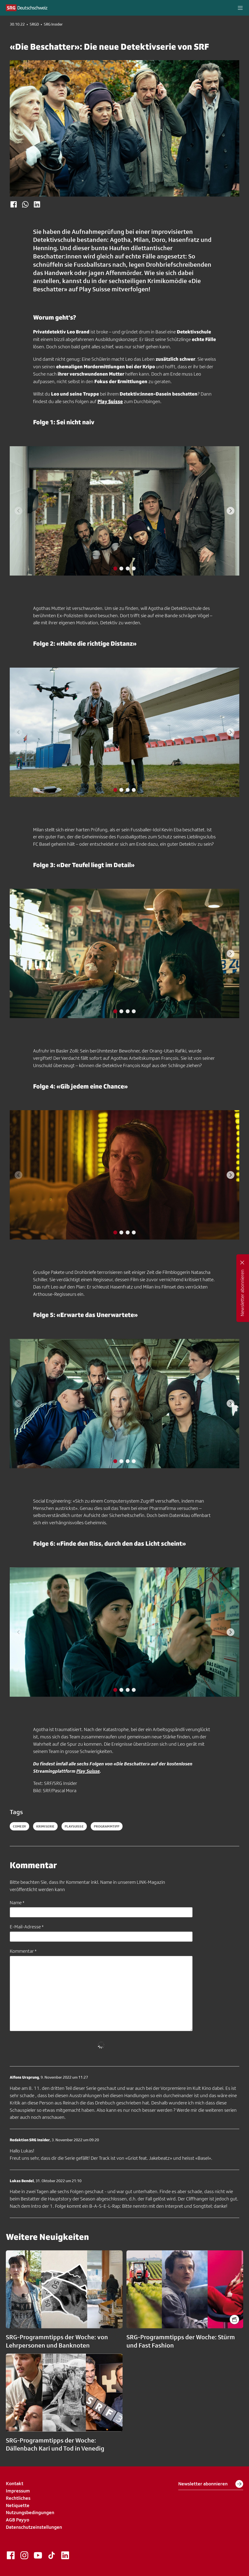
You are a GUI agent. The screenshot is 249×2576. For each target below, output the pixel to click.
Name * (17, 1902)
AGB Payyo (17, 2519)
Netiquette (17, 2505)
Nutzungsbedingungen (30, 2512)
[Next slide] (230, 511)
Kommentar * (23, 1951)
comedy (19, 1826)
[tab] (115, 568)
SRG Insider (53, 24)
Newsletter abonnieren (210, 2484)
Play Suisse (88, 1771)
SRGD (34, 24)
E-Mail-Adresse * (27, 1926)
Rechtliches (18, 2498)
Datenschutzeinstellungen (34, 2527)
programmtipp (107, 1826)
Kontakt (14, 2483)
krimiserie (45, 1826)
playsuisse (74, 1826)
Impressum (18, 2490)
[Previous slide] (18, 511)
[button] (240, 8)
